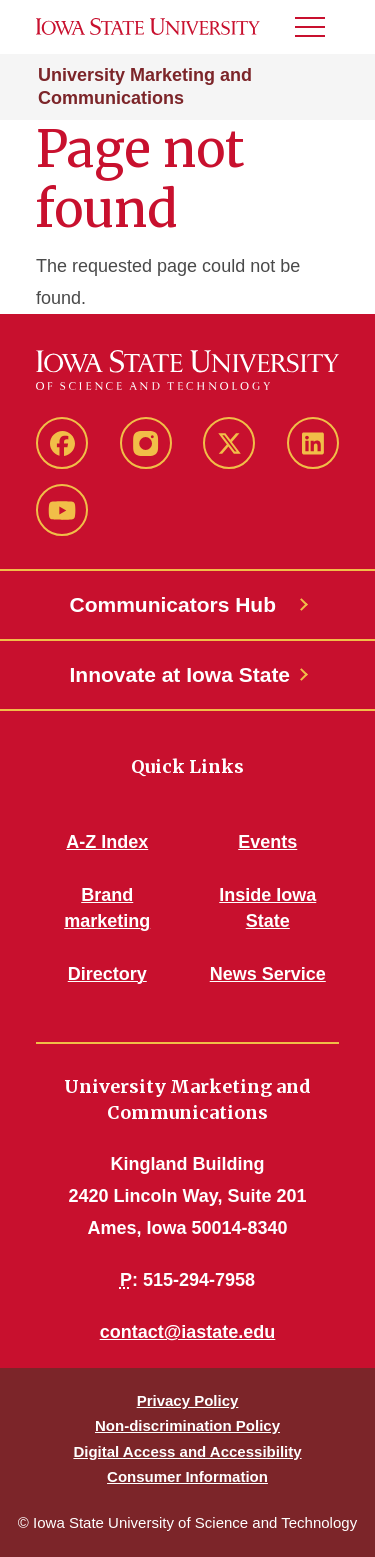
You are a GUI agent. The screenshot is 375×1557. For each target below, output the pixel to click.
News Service (268, 974)
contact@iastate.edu (188, 1332)
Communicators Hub (173, 604)
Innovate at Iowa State (180, 674)
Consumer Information (187, 1476)
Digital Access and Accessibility (187, 1451)
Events (267, 842)
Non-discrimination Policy (187, 1425)
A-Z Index (107, 842)
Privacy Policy (188, 1400)
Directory (107, 974)
